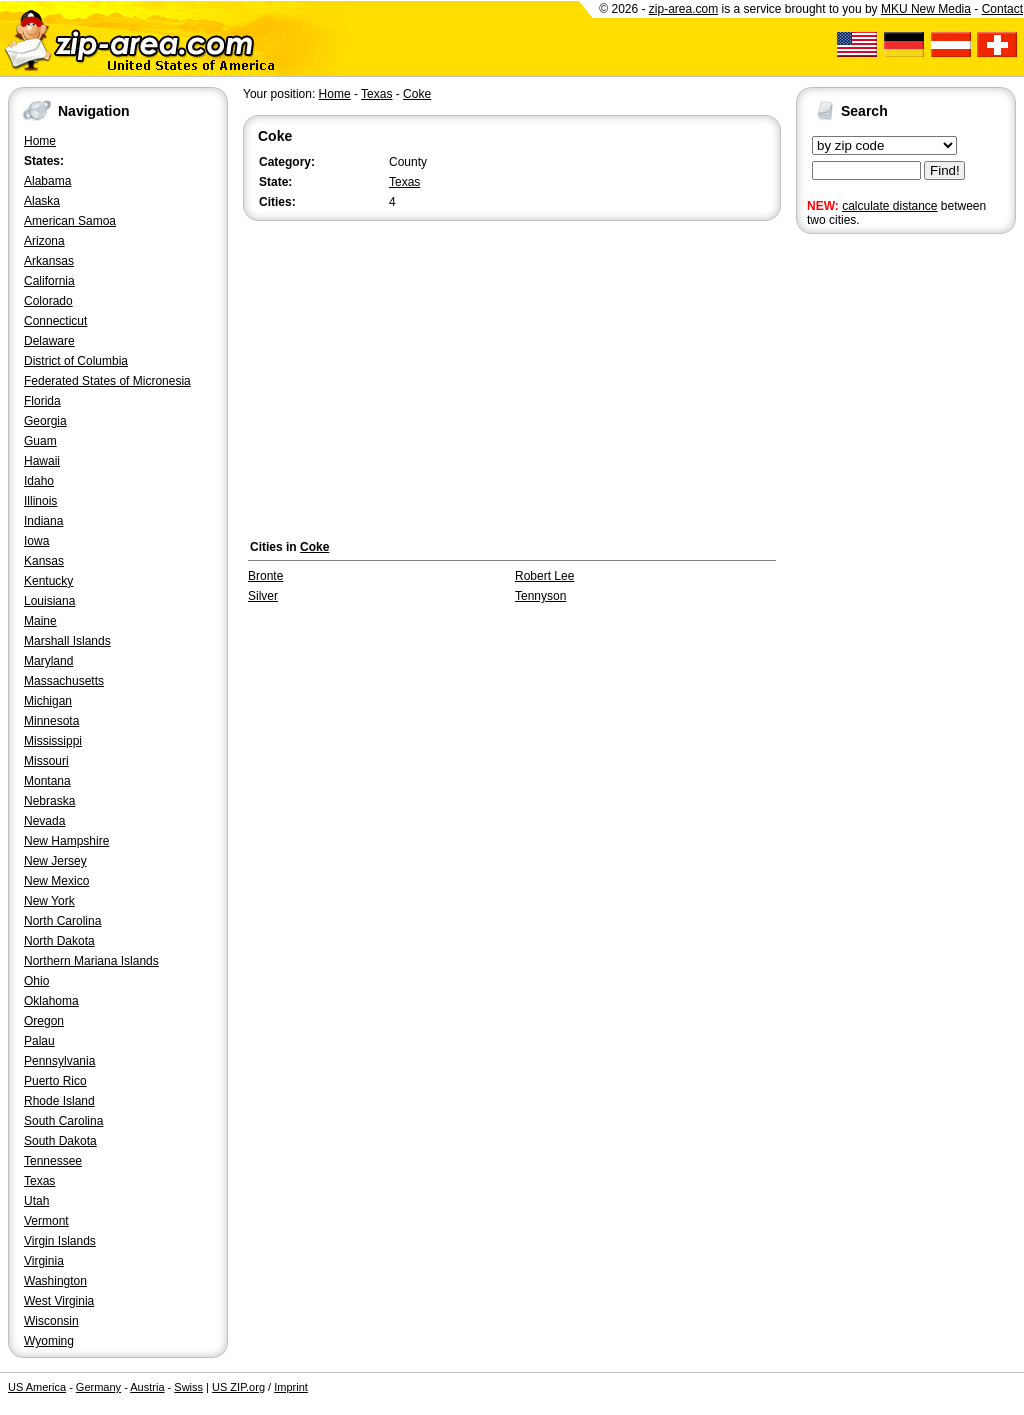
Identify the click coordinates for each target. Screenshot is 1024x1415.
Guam (40, 441)
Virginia (44, 1261)
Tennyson (540, 596)
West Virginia (59, 1301)
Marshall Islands (67, 641)
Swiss (188, 1387)
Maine (40, 621)
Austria (147, 1387)
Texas (39, 1181)
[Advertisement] (876, 548)
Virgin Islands (60, 1241)
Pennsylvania (59, 1061)
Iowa (36, 541)
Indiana (43, 521)
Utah (36, 1201)
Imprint (291, 1387)
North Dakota (59, 941)
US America (37, 1387)
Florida (42, 401)
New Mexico (56, 881)
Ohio (36, 981)
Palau (39, 1041)
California (49, 281)
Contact (1002, 9)
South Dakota (60, 1141)
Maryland (48, 661)
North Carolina (62, 921)
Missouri (46, 761)
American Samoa (70, 221)
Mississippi (53, 741)
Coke (417, 94)
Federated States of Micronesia (107, 381)
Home (40, 141)
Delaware (49, 341)
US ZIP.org (238, 1387)
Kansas (44, 561)
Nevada (44, 821)
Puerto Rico (55, 1081)
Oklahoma (51, 1001)
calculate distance (889, 206)
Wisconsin (51, 1321)
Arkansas (49, 261)
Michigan (48, 701)
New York (49, 901)
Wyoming (49, 1341)
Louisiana (49, 601)
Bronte (265, 576)
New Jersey (55, 861)
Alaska (42, 201)
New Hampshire (66, 841)
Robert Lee (544, 576)
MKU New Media (926, 9)
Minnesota (51, 721)
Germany (98, 1387)
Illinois (40, 501)
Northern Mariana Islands (91, 961)
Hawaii (42, 461)
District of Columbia (76, 361)
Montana (47, 781)
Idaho (39, 481)
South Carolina (63, 1121)
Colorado (48, 301)
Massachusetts (64, 681)
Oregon (44, 1021)
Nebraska (49, 801)
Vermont (46, 1221)
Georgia (45, 421)
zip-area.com (683, 9)
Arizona (44, 241)
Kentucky (48, 581)
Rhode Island (59, 1101)
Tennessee (53, 1161)
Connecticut (55, 321)
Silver (263, 596)
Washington (55, 1281)
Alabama (47, 181)
